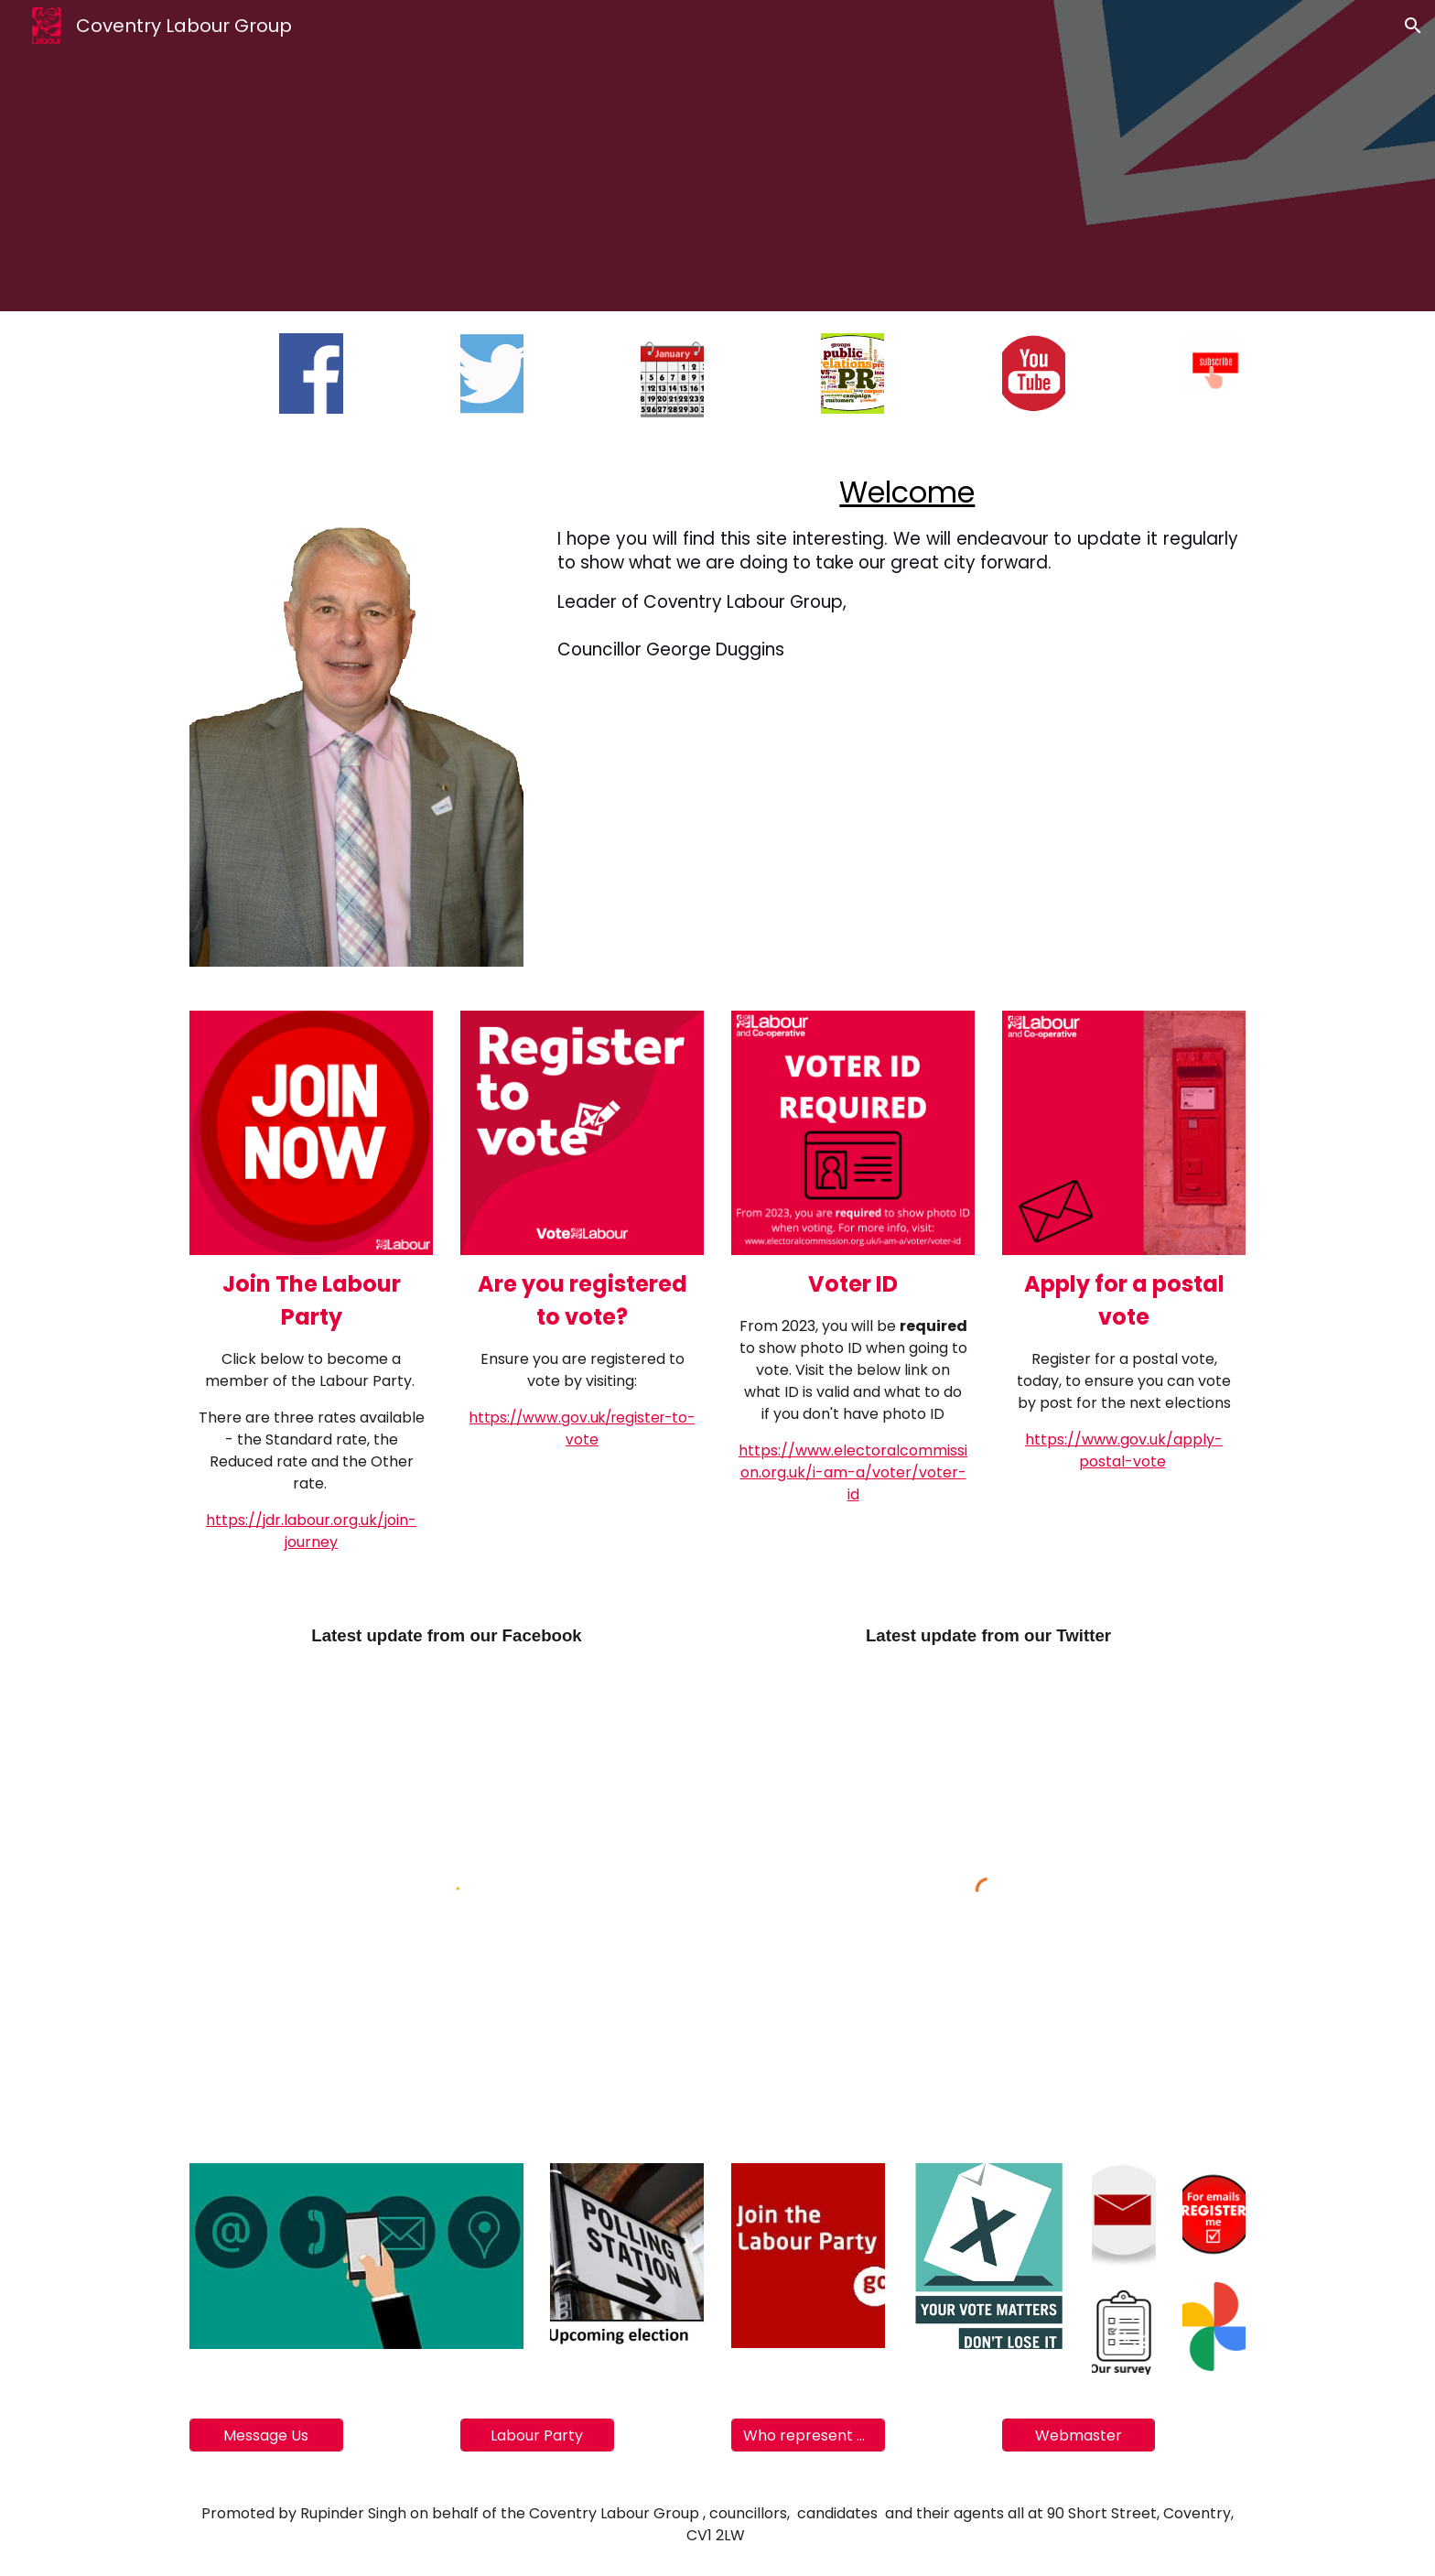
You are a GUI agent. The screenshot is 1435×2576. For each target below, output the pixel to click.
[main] (898, 568)
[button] (1413, 26)
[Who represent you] (808, 2435)
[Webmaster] (1079, 2435)
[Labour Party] (537, 2435)
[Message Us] (266, 2435)
